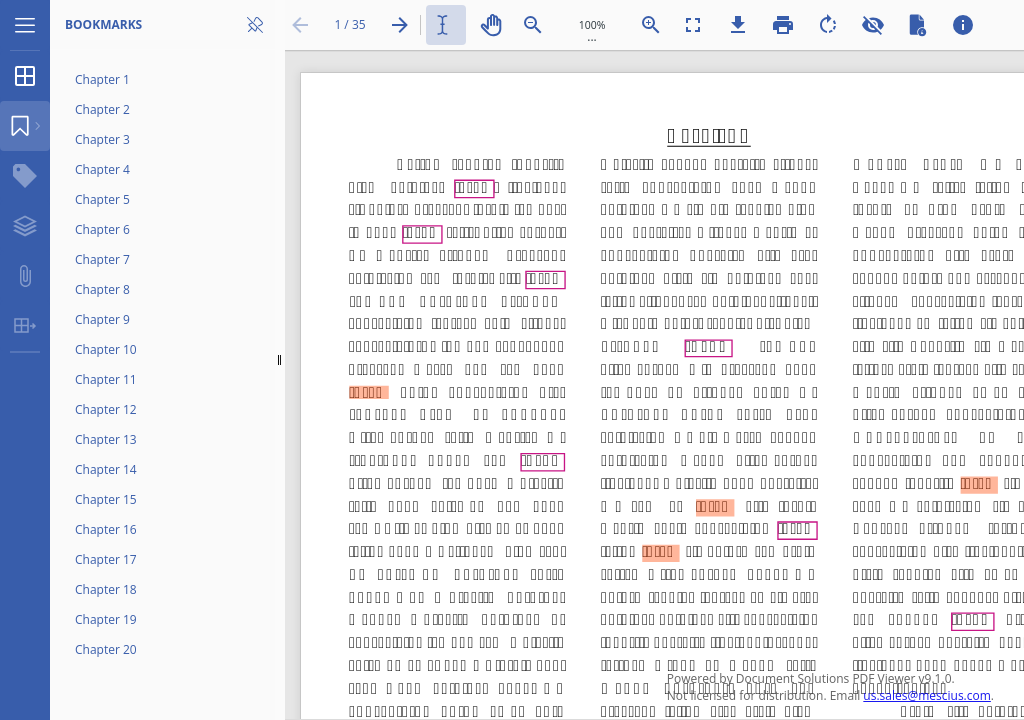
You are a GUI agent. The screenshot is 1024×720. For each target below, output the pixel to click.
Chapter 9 (102, 319)
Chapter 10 (106, 349)
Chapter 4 (102, 169)
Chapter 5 (102, 199)
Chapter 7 (102, 259)
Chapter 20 (106, 649)
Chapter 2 (102, 109)
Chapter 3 (102, 139)
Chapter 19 (106, 619)
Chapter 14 (106, 469)
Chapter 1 (102, 79)
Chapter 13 (106, 439)
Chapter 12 (106, 409)
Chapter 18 (106, 589)
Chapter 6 (102, 229)
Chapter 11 (106, 379)
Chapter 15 (106, 499)
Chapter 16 (106, 529)
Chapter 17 (106, 559)
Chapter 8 (102, 289)
